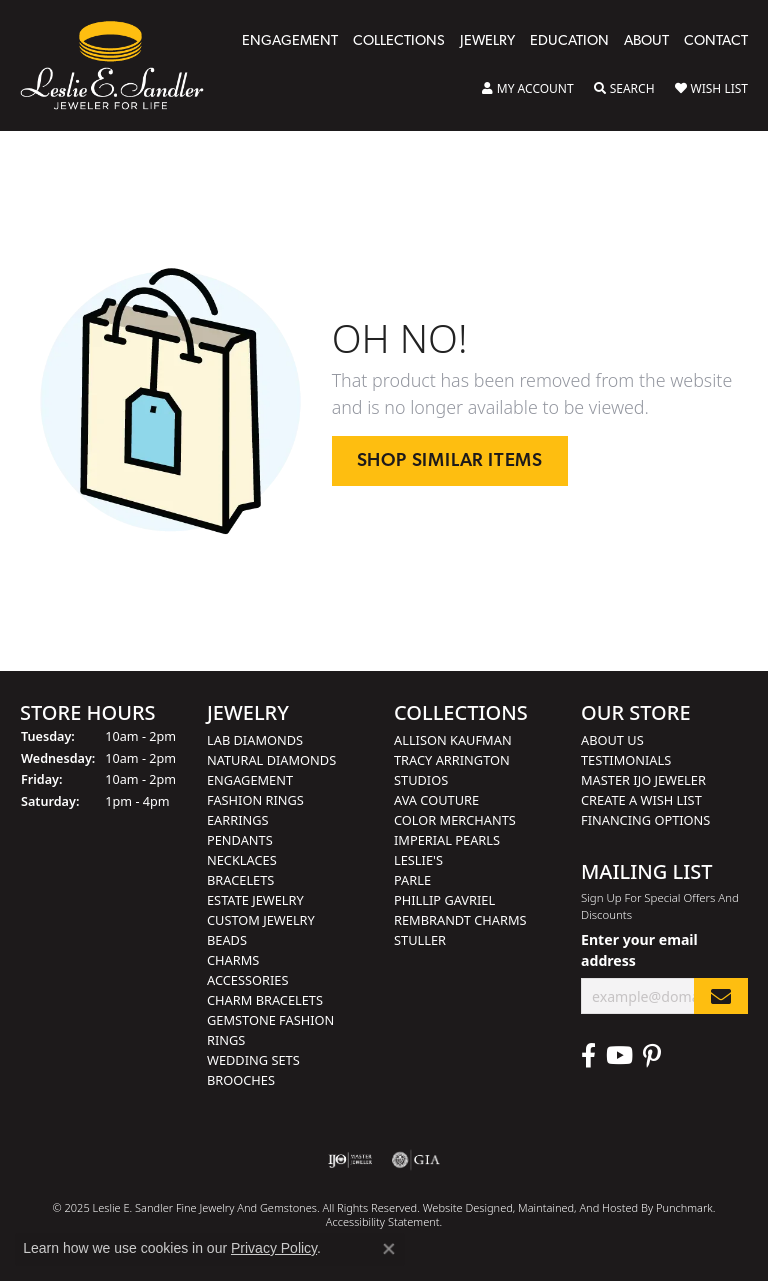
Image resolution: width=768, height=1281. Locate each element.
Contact (716, 41)
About (646, 41)
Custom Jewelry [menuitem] (261, 920)
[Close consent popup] (389, 1249)
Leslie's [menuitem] (418, 860)
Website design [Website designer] (461, 1207)
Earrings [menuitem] (238, 820)
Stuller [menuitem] (420, 940)
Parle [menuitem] (412, 880)
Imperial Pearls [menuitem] (447, 840)
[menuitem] (350, 1160)
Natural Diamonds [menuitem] (271, 760)
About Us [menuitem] (612, 740)
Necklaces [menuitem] (242, 860)
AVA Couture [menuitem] (436, 800)
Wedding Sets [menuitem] (253, 1060)
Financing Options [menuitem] (645, 820)
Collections (399, 41)
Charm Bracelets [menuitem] (265, 1000)
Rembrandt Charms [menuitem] (460, 920)
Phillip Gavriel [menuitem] (444, 900)
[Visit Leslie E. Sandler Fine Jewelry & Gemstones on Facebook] (588, 1056)
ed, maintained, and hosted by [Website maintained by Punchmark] (578, 1207)
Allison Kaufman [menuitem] (453, 740)
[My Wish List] (711, 89)
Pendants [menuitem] (240, 840)
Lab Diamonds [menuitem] (255, 740)
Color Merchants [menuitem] (455, 820)
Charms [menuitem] (233, 960)
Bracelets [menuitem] (240, 880)
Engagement (290, 41)
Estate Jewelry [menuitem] (255, 900)
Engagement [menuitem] (250, 780)
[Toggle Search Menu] (624, 89)
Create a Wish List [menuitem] (641, 800)
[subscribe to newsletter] (721, 995)
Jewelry (487, 41)
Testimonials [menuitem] (626, 760)
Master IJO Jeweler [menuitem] (643, 780)
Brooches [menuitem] (241, 1080)
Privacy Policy (274, 1248)
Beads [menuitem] (227, 940)
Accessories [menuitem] (247, 980)
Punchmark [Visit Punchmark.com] (684, 1207)
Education (569, 41)
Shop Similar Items (450, 461)
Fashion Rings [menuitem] (255, 800)
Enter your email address (639, 950)
